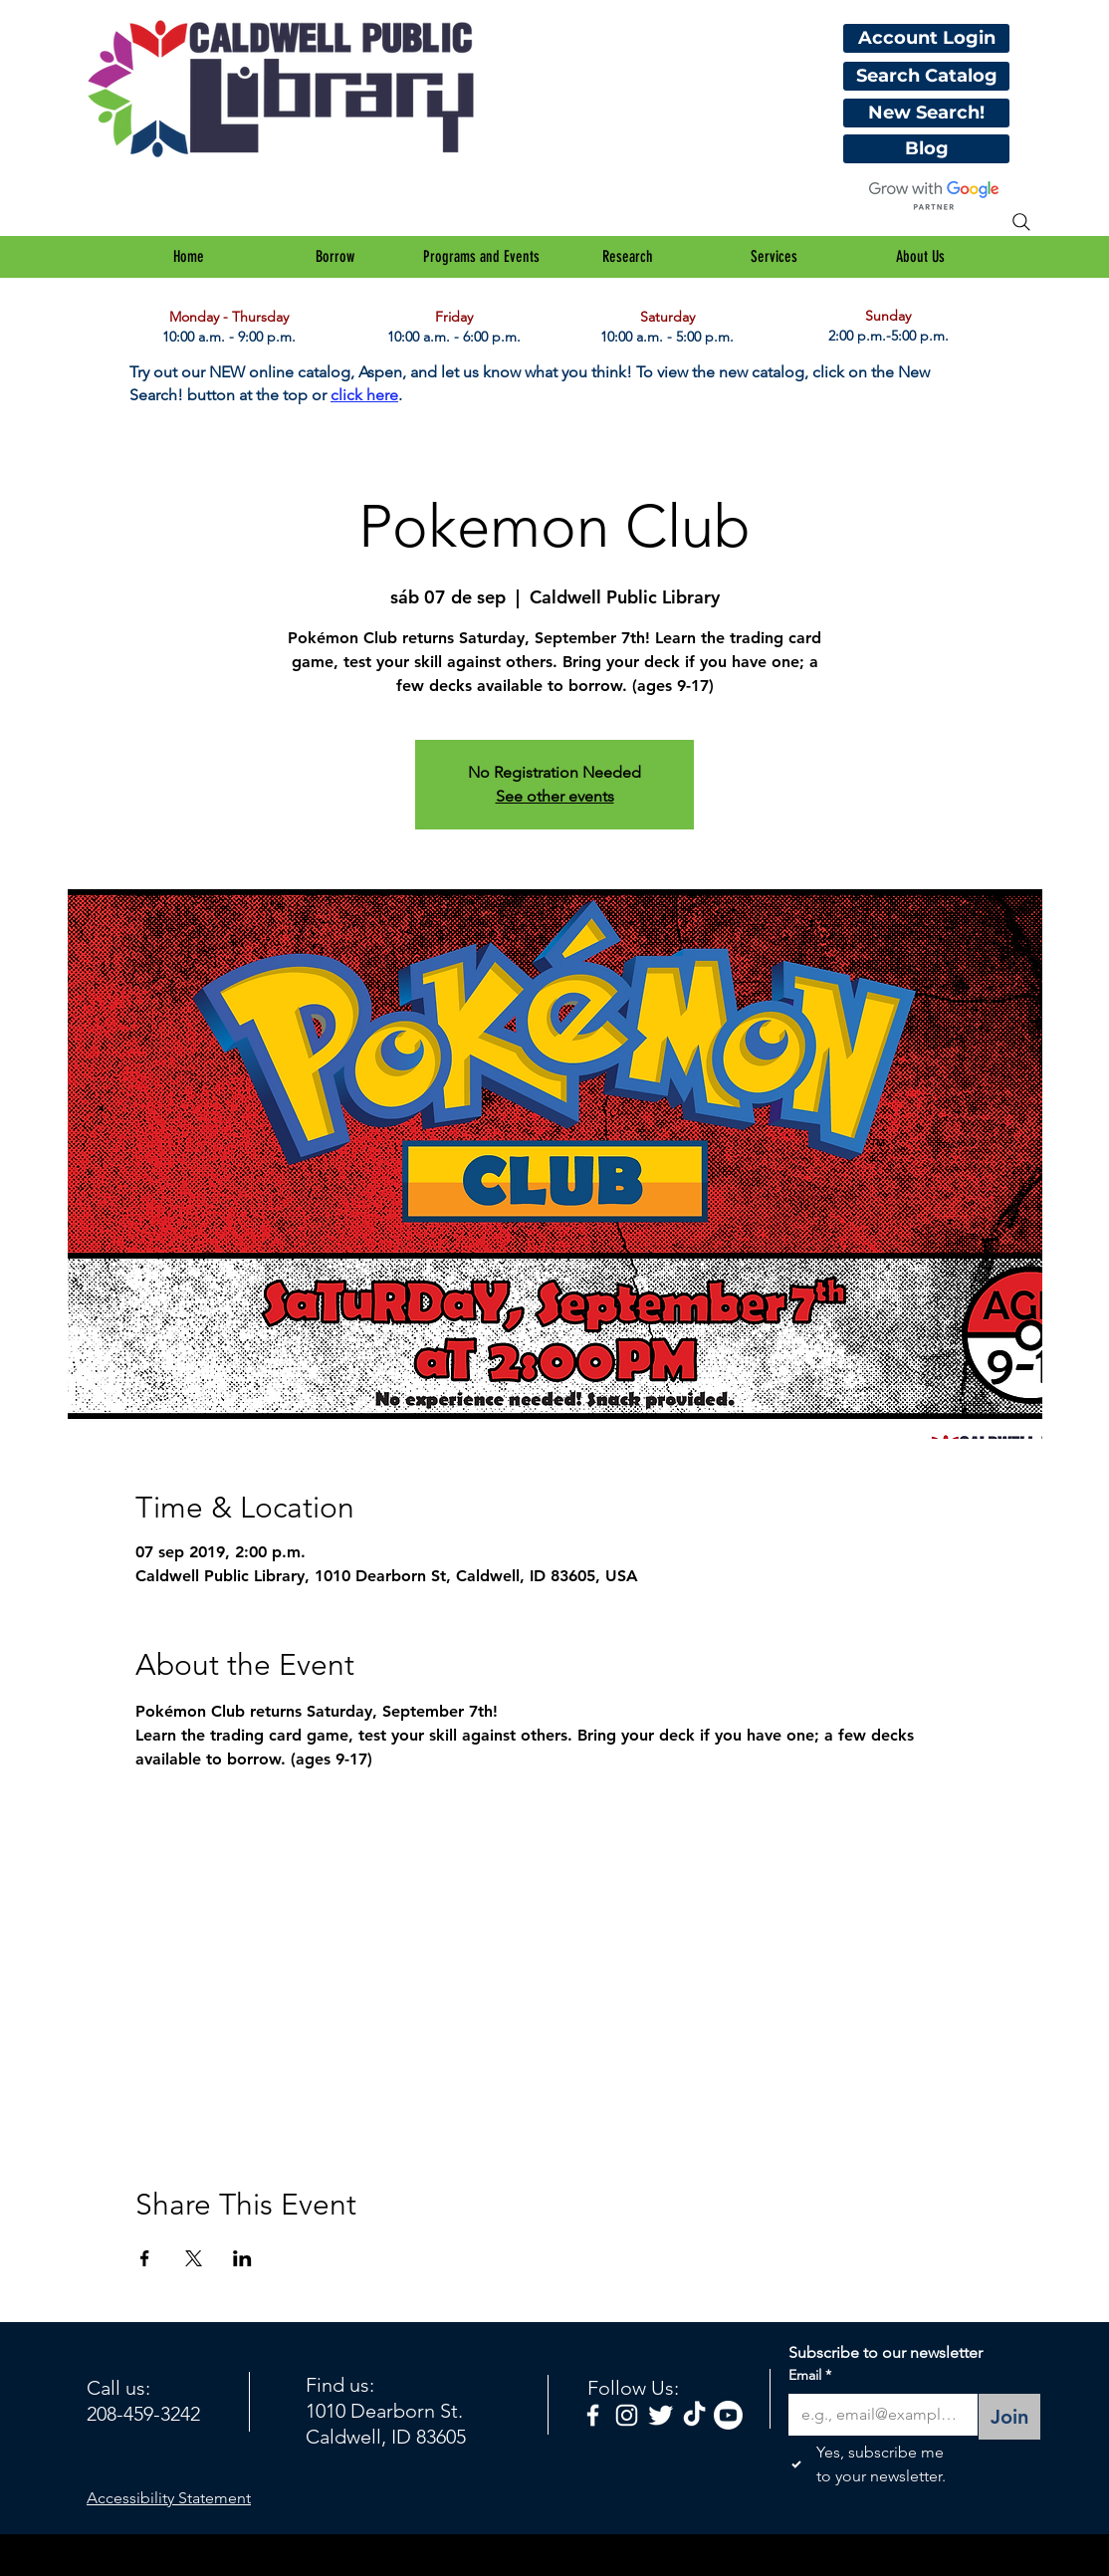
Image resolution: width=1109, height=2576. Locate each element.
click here (364, 394)
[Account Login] (926, 38)
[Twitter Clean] (660, 2415)
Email (809, 2376)
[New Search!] (926, 113)
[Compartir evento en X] (193, 2258)
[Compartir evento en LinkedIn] (242, 2258)
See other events (555, 796)
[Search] (1021, 222)
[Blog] (926, 148)
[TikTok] (694, 2415)
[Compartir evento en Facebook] (144, 2258)
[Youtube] (728, 2415)
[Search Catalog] (926, 76)
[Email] (877, 2415)
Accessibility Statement (169, 2497)
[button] (335, 257)
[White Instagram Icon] (626, 2415)
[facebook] (592, 2415)
